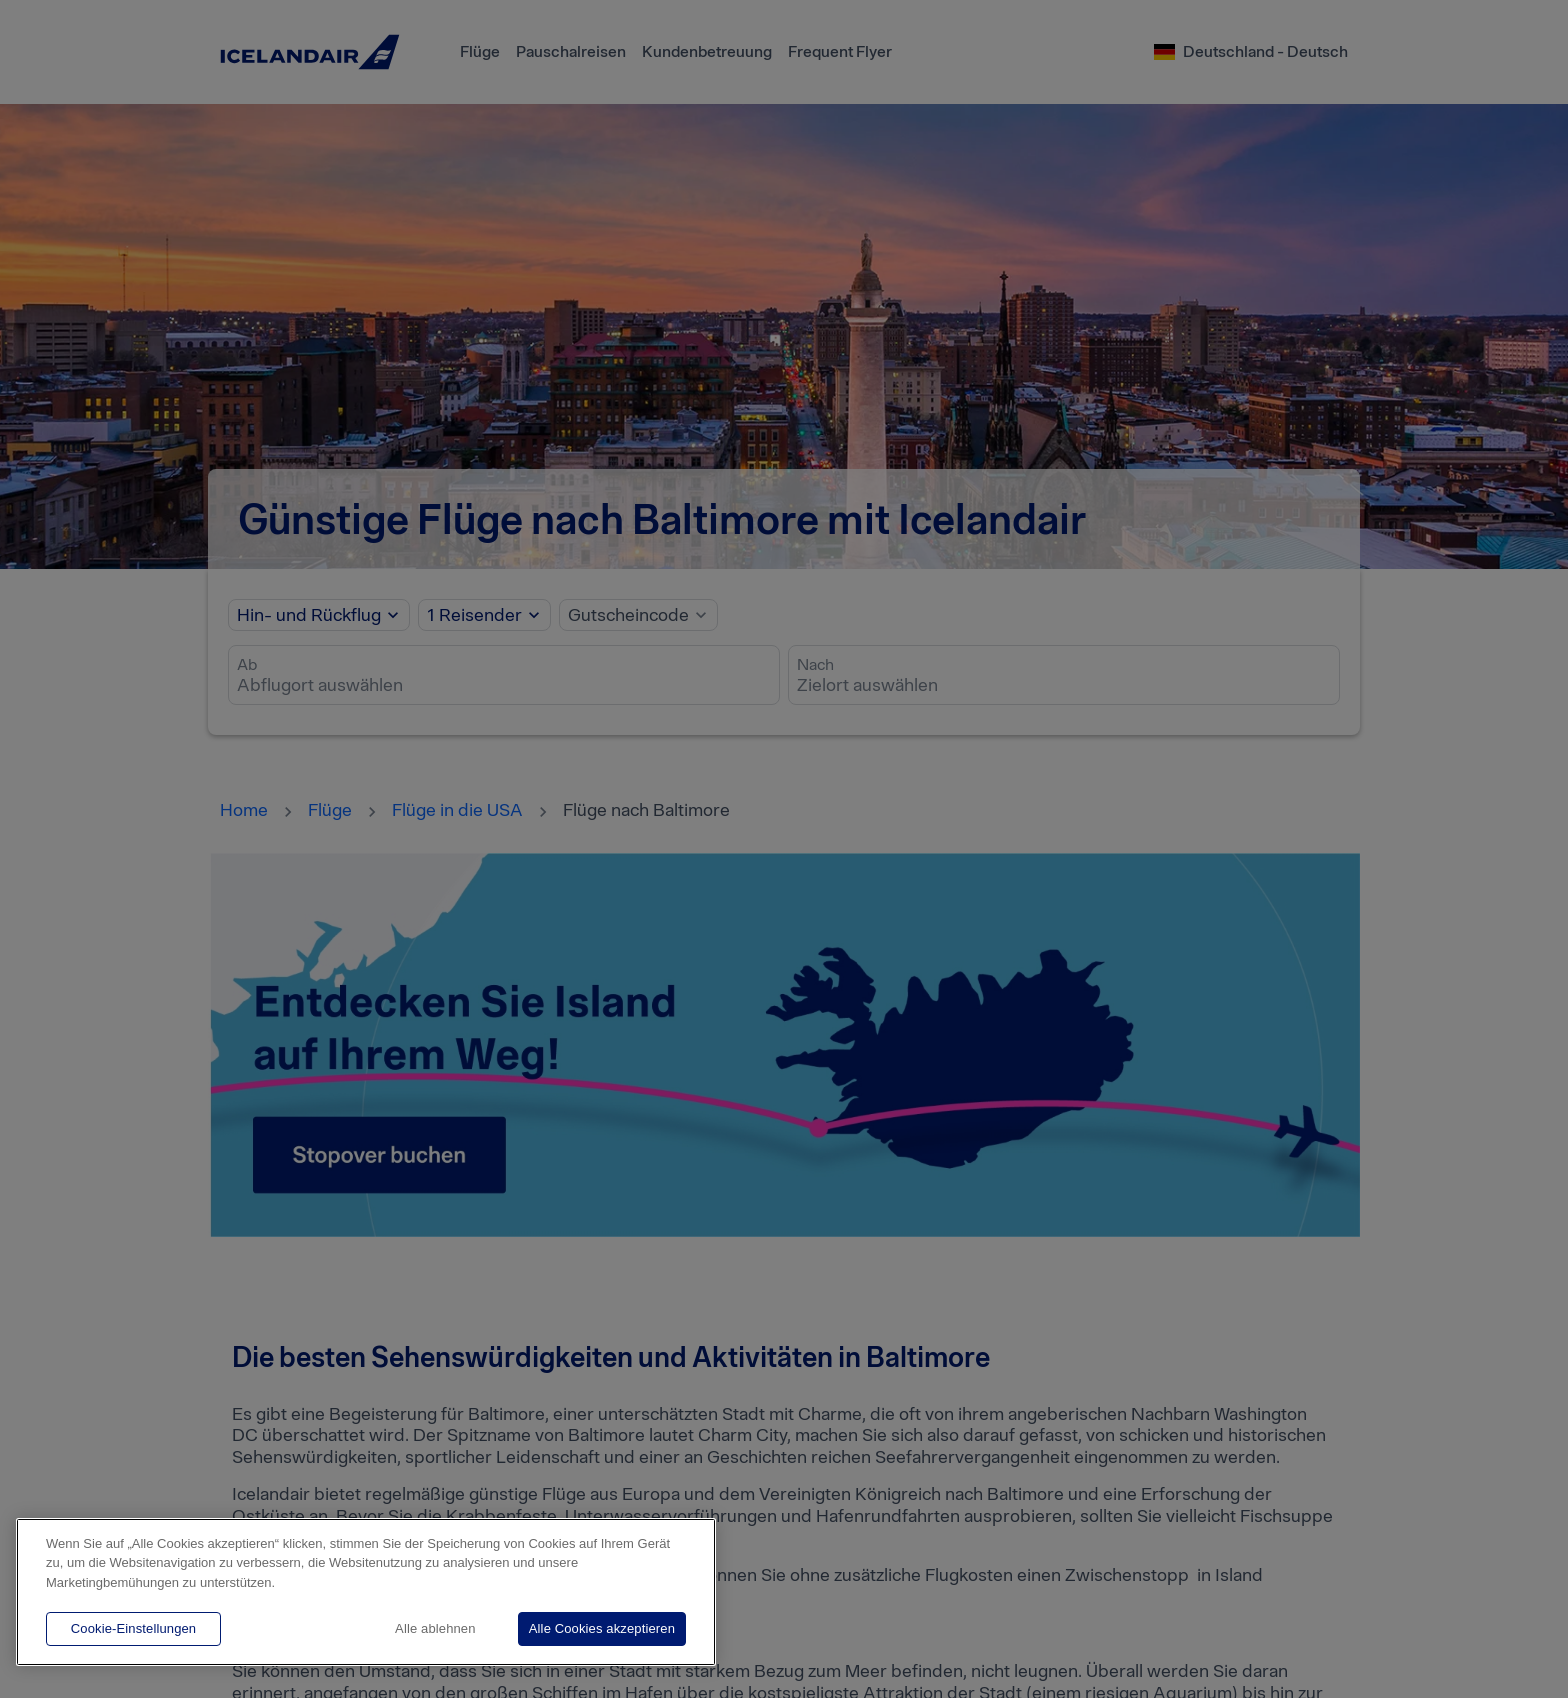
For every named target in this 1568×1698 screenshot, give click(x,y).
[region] (366, 1592)
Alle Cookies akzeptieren (602, 1628)
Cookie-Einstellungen (133, 1628)
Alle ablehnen (435, 1628)
